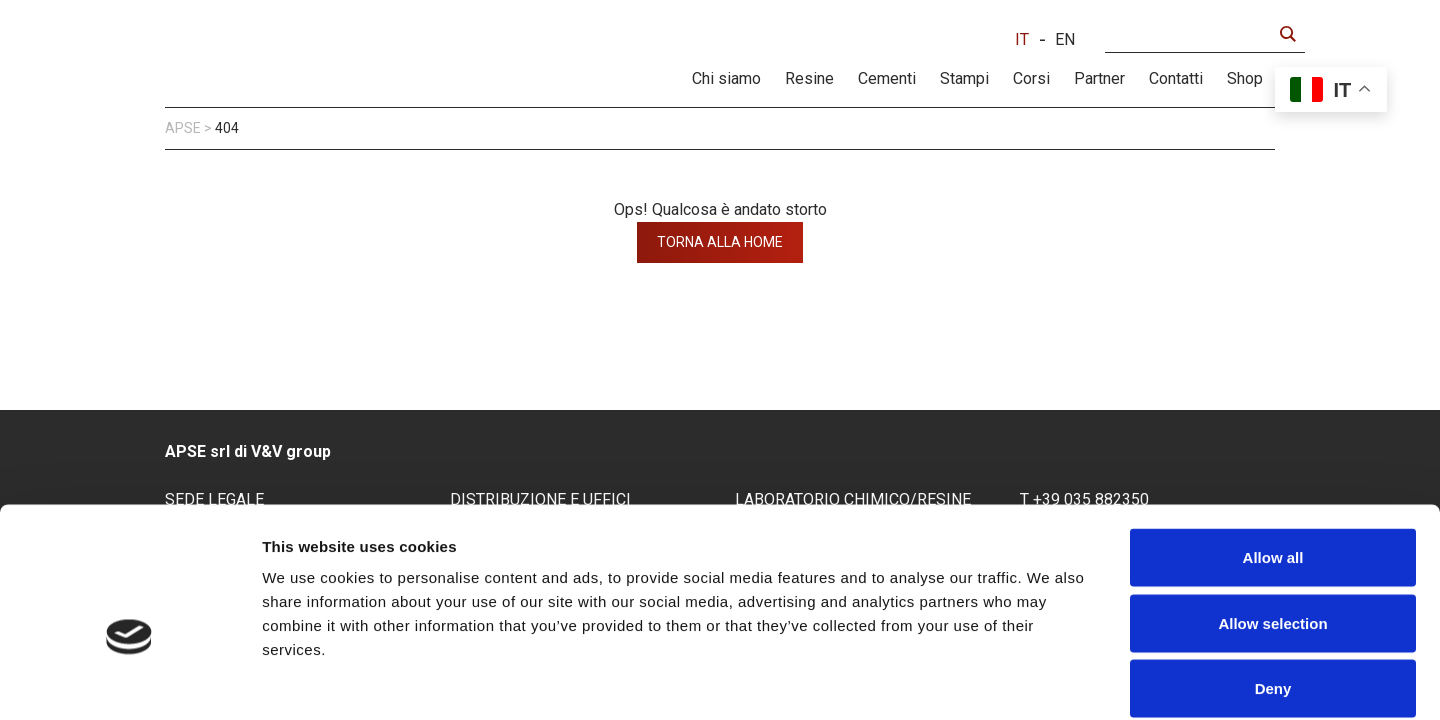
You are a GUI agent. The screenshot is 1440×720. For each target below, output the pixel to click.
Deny (1273, 588)
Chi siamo (726, 78)
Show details (1049, 680)
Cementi (887, 78)
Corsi (1031, 78)
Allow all (1273, 457)
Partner (1099, 78)
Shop (1245, 78)
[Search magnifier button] (1287, 34)
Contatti (1176, 78)
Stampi (964, 78)
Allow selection (1272, 523)
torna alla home (720, 242)
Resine (809, 78)
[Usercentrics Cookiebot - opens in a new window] (129, 681)
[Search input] (1193, 34)
